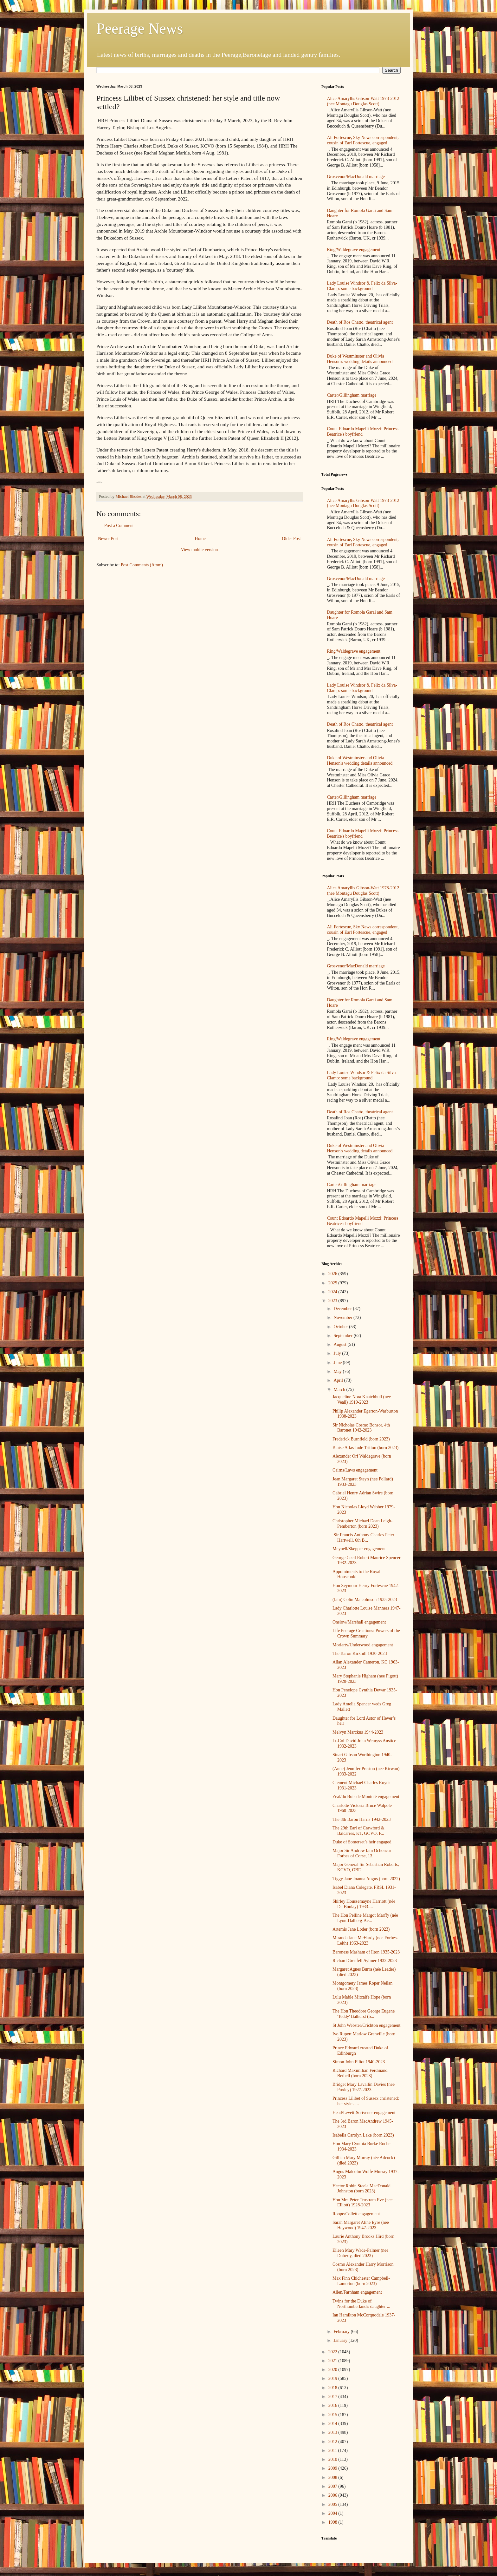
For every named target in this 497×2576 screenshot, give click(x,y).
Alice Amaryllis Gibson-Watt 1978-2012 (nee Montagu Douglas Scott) (363, 101)
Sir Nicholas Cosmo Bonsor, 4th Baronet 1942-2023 (361, 1428)
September (343, 1335)
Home (200, 538)
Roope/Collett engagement (356, 2213)
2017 (333, 2396)
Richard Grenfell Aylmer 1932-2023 (364, 1960)
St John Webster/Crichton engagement (366, 2025)
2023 (333, 1300)
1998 (333, 2522)
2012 (333, 2441)
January (340, 2340)
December (343, 1308)
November (343, 1317)
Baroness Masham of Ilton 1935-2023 (366, 1952)
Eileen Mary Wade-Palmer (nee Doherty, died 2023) (360, 2253)
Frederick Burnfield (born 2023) (361, 1439)
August (340, 1344)
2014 (333, 2423)
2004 (333, 2513)
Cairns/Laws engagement (355, 1470)
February (342, 2331)
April (338, 1380)
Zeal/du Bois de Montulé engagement (365, 1796)
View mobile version (199, 549)
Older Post (291, 538)
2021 (333, 2360)
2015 (333, 2414)
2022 (333, 2351)
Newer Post (108, 538)
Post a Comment (119, 525)
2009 (333, 2468)
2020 (333, 2369)
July (337, 1353)
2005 (333, 2504)
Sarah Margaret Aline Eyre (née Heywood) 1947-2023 (360, 2225)
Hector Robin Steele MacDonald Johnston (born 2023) (361, 2189)
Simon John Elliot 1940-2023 (358, 2061)
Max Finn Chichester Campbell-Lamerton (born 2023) (361, 2281)
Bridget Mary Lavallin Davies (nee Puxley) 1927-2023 (363, 2087)
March (339, 1389)
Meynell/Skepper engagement (359, 1548)
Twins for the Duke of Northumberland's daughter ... (361, 2304)
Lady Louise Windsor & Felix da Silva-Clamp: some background (362, 286)
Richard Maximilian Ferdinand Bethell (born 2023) (359, 2073)
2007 (333, 2486)
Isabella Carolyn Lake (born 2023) (363, 2135)
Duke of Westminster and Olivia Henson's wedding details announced (360, 359)
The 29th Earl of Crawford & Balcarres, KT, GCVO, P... (358, 1831)
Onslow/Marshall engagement (359, 1622)
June (338, 1362)
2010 (333, 2459)
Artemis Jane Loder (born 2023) (361, 1929)
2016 (333, 2405)
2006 (333, 2495)
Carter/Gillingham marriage (352, 395)
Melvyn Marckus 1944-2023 (357, 1732)
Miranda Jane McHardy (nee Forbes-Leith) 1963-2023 (365, 1940)
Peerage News (139, 28)
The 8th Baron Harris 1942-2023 (361, 1819)
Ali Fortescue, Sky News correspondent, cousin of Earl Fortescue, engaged (363, 140)
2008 (333, 2477)
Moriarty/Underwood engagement (362, 1645)
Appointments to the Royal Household (356, 1574)
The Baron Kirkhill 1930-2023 (359, 1653)
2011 (333, 2450)
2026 (333, 1273)
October (341, 1326)
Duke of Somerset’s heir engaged (361, 1842)
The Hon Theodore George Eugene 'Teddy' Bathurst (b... (363, 2014)
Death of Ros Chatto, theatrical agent (360, 322)
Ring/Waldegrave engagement (354, 249)
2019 (333, 2378)
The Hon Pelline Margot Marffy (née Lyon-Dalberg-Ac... (365, 1918)
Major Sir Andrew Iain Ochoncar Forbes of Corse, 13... (361, 1853)
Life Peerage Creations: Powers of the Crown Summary (366, 1633)
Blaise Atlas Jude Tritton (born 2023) (365, 1447)
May (338, 1371)
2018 (333, 2387)
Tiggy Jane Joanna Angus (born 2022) (366, 1878)
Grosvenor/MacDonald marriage (356, 176)
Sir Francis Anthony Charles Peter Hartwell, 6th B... (363, 1537)
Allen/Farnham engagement (357, 2292)
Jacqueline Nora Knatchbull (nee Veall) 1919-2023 (361, 1399)
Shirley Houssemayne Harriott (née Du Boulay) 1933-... (363, 1904)
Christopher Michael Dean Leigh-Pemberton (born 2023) (362, 1524)
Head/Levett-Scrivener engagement (364, 2112)
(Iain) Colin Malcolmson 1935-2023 (364, 1599)
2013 (333, 2432)
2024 (333, 1291)
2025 (333, 1283)
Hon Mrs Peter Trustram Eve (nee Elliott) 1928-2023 (362, 2202)
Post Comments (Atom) (142, 565)
